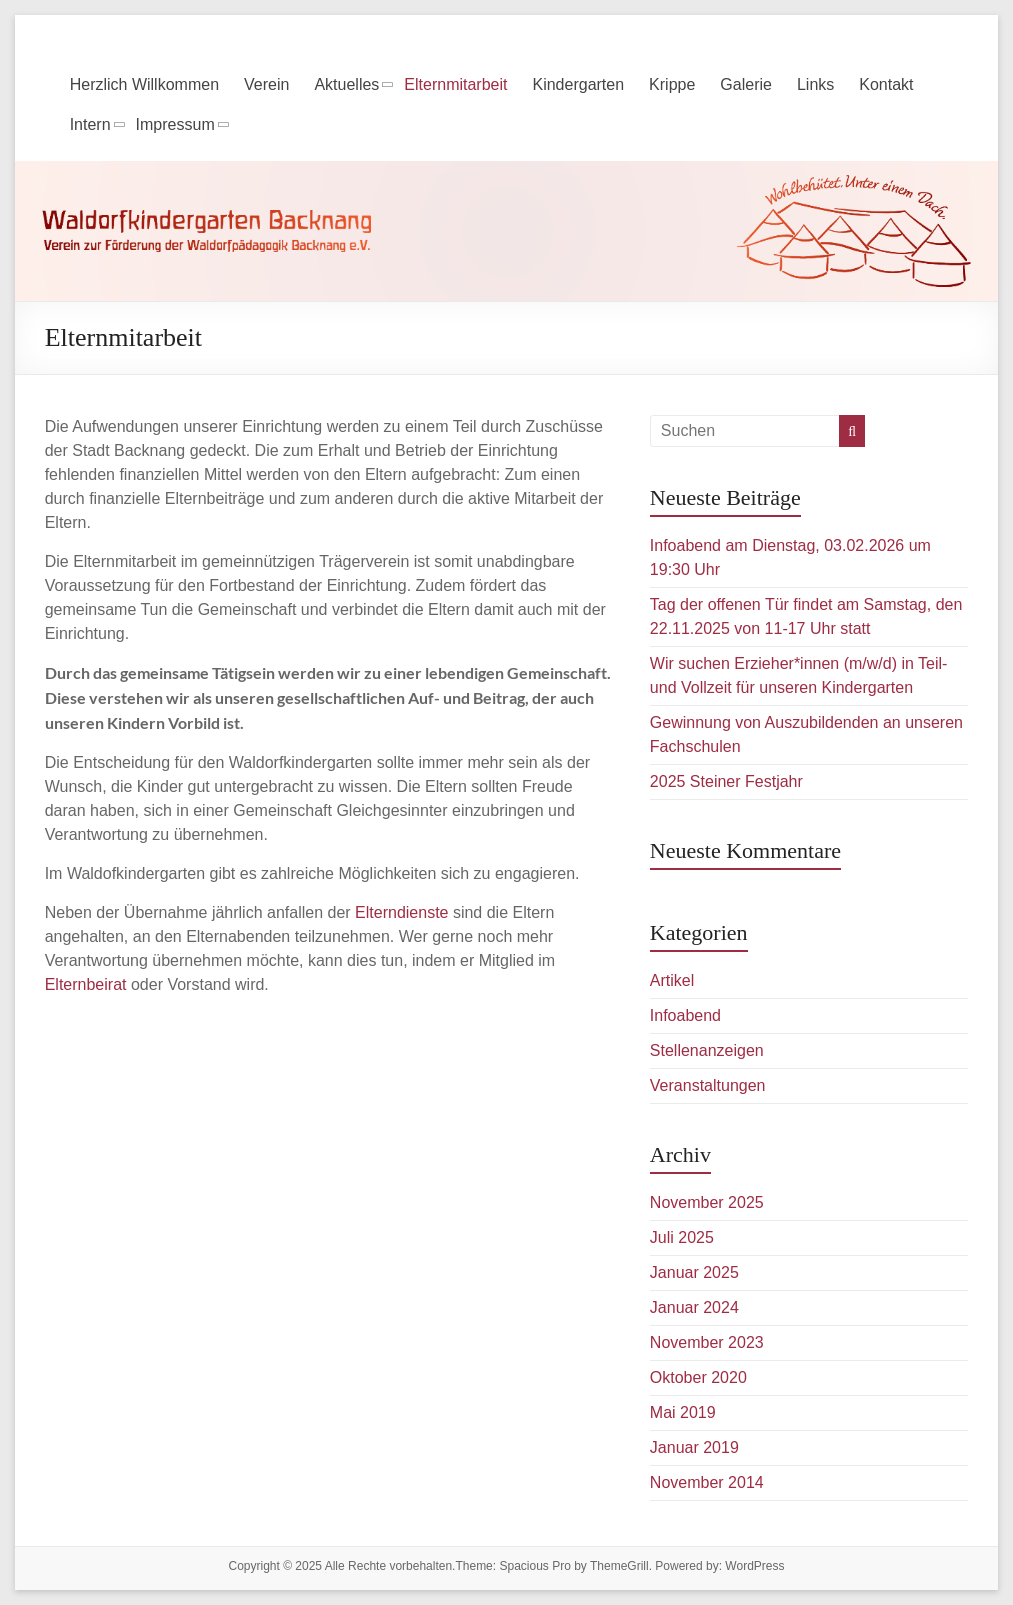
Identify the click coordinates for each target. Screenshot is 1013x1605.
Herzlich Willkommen (144, 84)
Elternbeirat (86, 984)
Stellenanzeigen (707, 1050)
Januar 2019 (694, 1447)
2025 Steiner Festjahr (726, 781)
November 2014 (707, 1482)
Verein (266, 84)
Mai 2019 (683, 1412)
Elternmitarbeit (455, 84)
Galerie (746, 84)
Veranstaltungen (708, 1085)
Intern (90, 124)
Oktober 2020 (698, 1377)
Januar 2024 (694, 1307)
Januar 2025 (694, 1272)
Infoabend (685, 1015)
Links (815, 84)
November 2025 (707, 1202)
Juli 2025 (682, 1237)
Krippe (672, 84)
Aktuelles (346, 84)
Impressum (175, 124)
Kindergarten (578, 84)
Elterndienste (401, 912)
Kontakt (886, 84)
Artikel (672, 980)
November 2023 (707, 1342)
